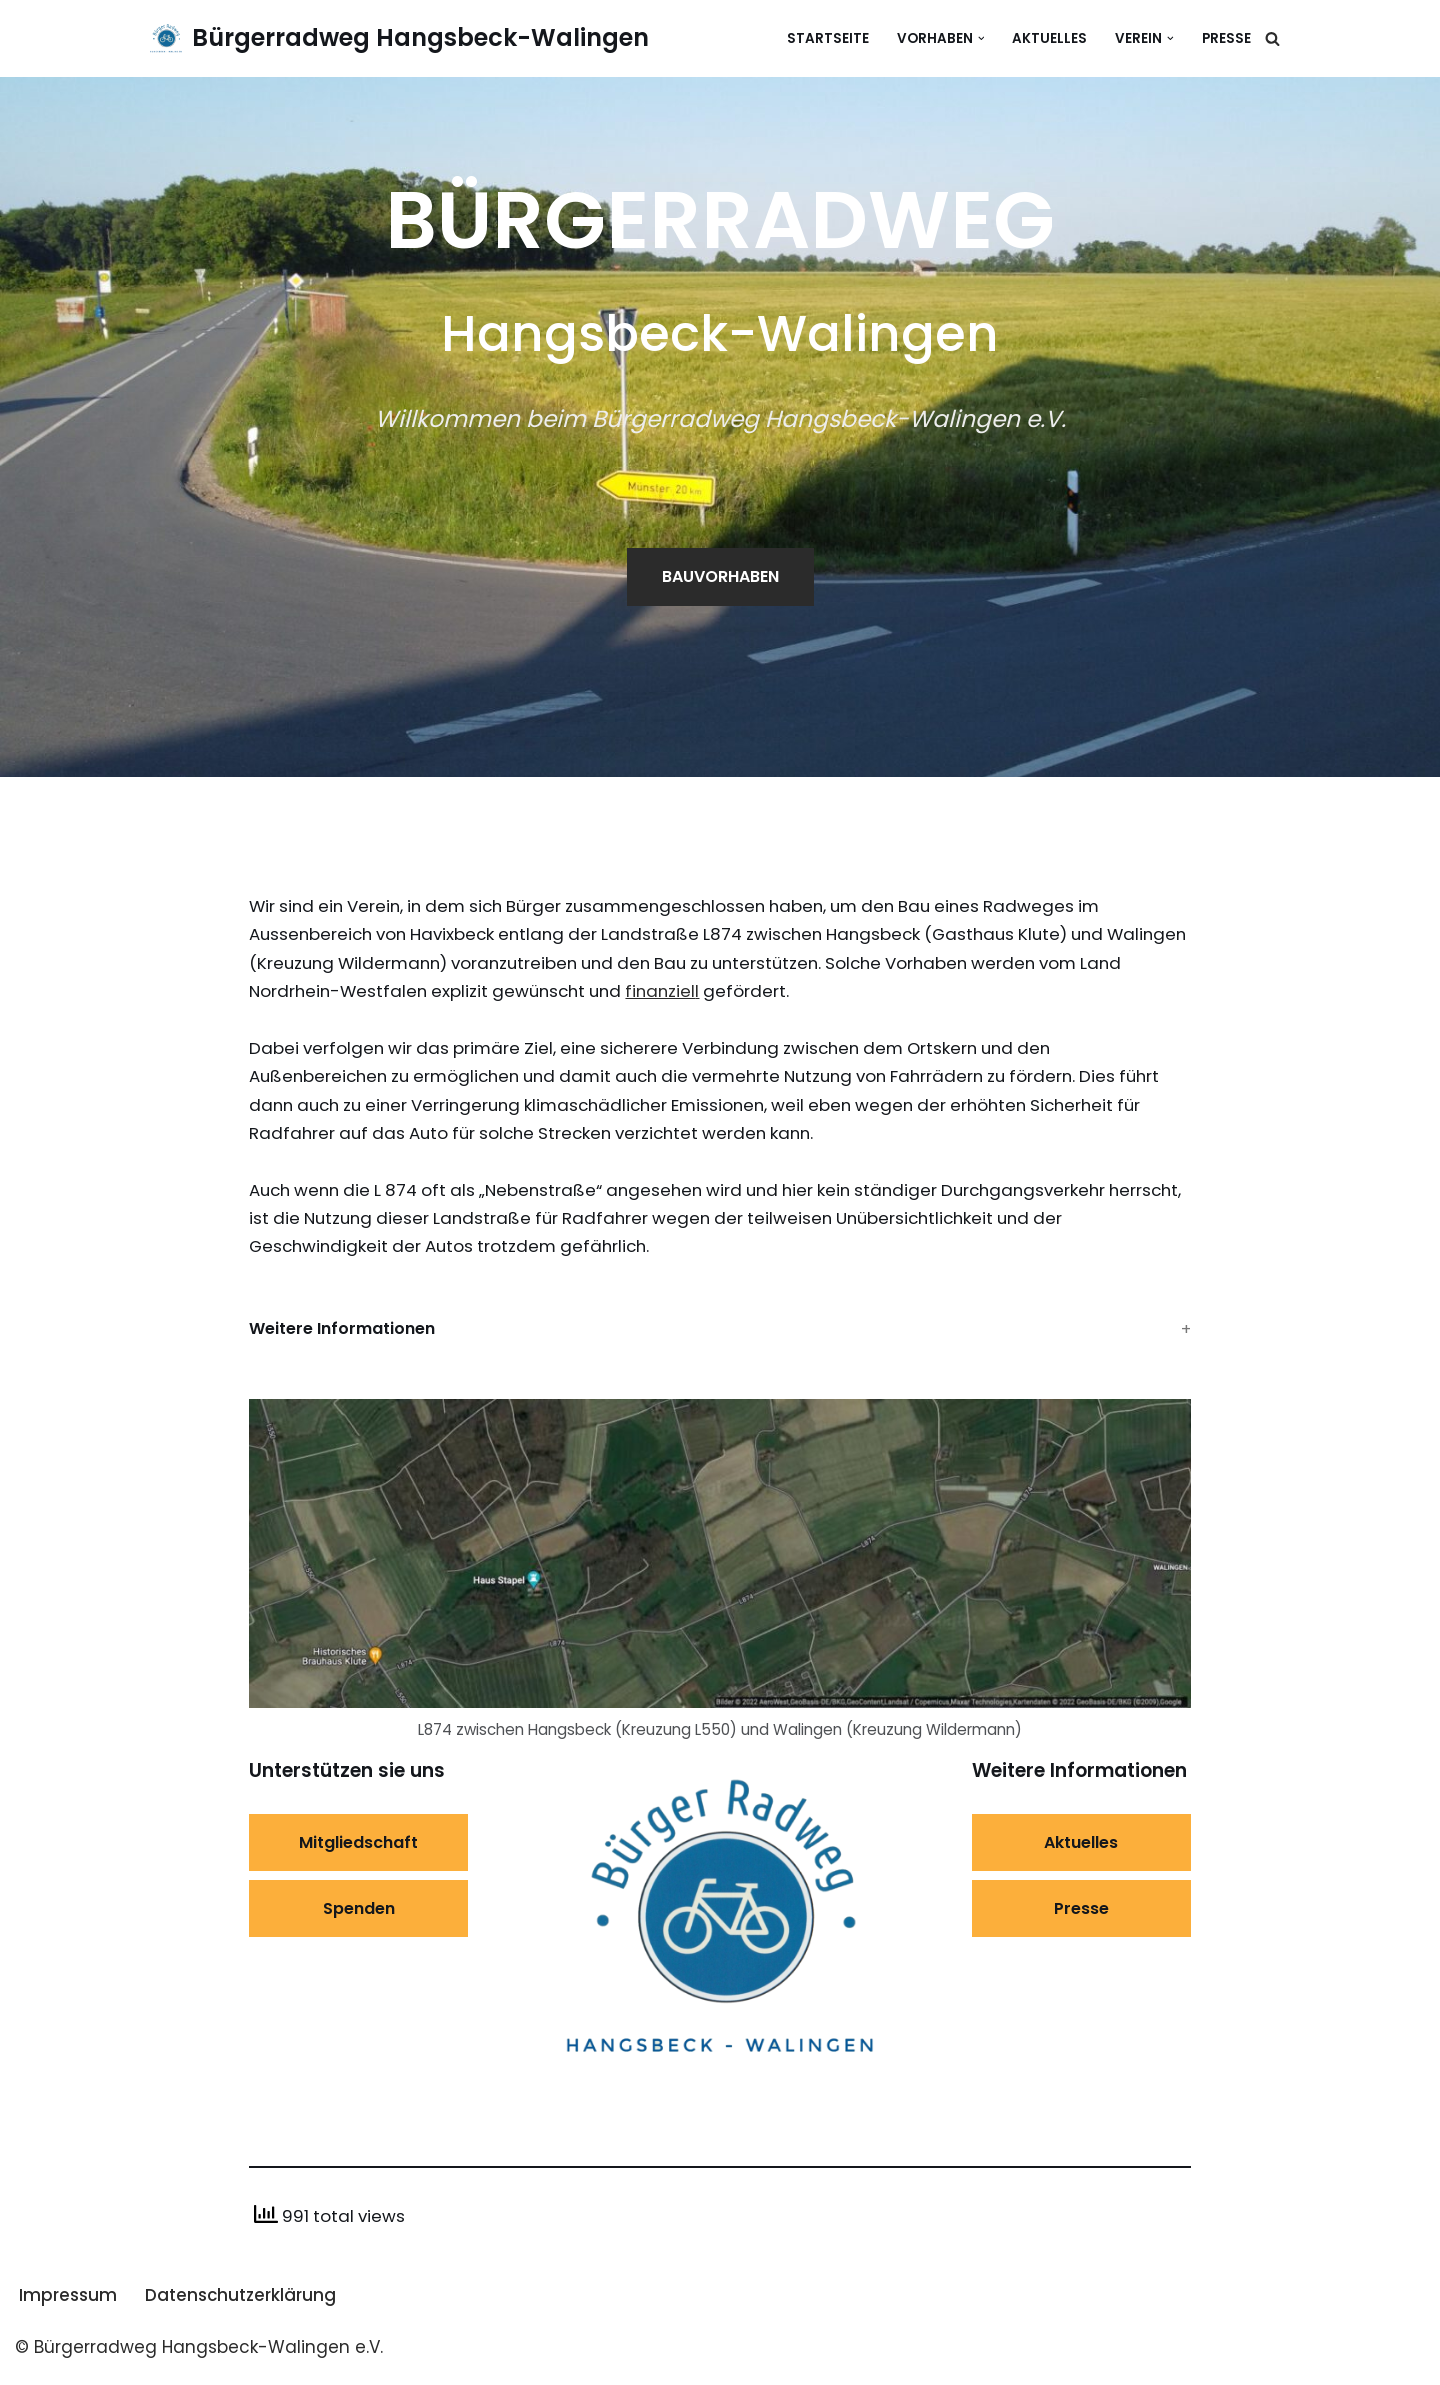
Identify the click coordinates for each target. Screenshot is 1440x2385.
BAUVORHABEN (720, 577)
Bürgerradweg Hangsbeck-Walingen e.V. (206, 2358)
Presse (1226, 38)
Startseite (827, 38)
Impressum (68, 2306)
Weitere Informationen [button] (342, 1338)
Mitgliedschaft (358, 1852)
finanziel (767, 994)
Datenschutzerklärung (241, 2306)
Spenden (359, 1918)
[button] (980, 38)
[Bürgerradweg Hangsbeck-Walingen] (399, 38)
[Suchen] (1272, 38)
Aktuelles (1049, 38)
